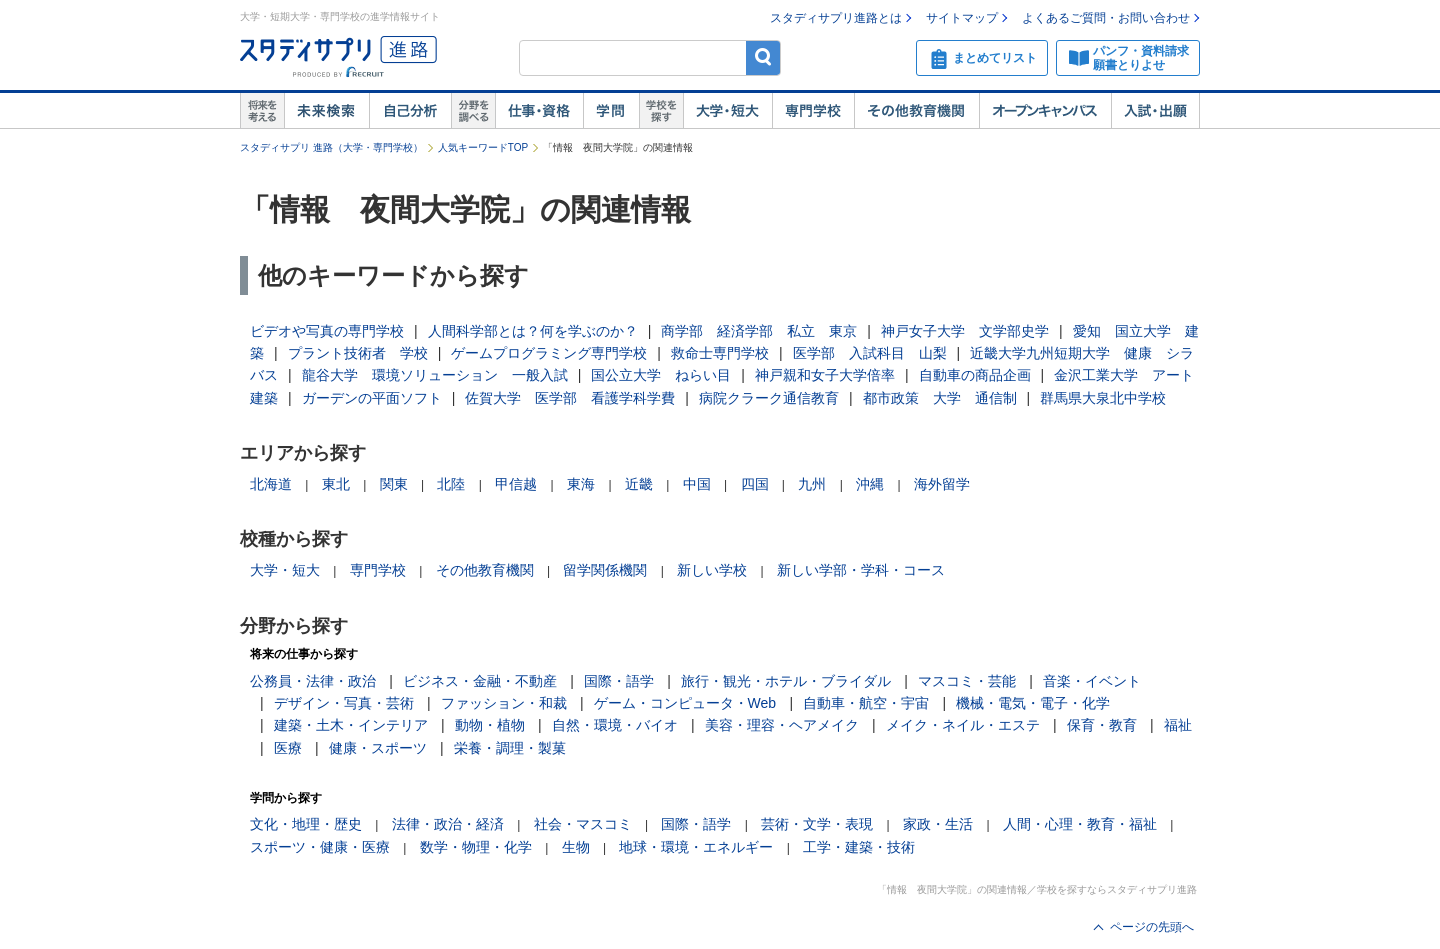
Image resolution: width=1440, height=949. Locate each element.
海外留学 (942, 484)
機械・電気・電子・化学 (1033, 703)
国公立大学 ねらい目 (661, 375)
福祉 (1178, 725)
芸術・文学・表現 (817, 824)
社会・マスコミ (583, 824)
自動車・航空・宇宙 (866, 703)
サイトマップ (962, 18)
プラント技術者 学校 (358, 353)
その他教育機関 (916, 111)
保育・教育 (1102, 725)
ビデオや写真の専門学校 (327, 331)
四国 (755, 484)
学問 (611, 111)
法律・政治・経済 (448, 824)
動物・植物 (490, 725)
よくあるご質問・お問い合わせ (1106, 18)
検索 (763, 57)
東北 (336, 484)
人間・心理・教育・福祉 (1080, 824)
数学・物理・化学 (476, 847)
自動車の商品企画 (975, 375)
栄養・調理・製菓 (510, 748)
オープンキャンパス (1045, 111)
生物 (576, 847)
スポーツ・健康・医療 (320, 847)
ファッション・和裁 (504, 703)
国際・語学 (619, 681)
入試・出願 (1155, 111)
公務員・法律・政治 (313, 681)
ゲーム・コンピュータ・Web (685, 703)
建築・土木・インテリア (351, 725)
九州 (812, 484)
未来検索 (326, 111)
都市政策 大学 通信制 (940, 398)
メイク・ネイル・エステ (963, 725)
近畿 (639, 484)
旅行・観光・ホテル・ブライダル (786, 681)
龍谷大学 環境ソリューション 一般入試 (435, 375)
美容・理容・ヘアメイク (782, 725)
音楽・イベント (1092, 681)
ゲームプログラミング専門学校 (549, 353)
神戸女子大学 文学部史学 (965, 331)
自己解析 (410, 111)
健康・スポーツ (378, 748)
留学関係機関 (605, 570)
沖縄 (870, 484)
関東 (394, 484)
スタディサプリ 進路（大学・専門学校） (331, 147)
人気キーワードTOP (483, 147)
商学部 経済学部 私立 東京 (759, 331)
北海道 (271, 484)
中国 (697, 484)
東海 (581, 484)
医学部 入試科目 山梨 (870, 353)
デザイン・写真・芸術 (344, 703)
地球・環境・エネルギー (696, 847)
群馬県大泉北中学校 (1103, 398)
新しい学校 (712, 570)
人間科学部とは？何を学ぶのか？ (533, 331)
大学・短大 (727, 111)
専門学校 (813, 111)
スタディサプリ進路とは (836, 18)
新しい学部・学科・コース (861, 570)
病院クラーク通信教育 (769, 398)
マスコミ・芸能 (967, 681)
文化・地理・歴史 (306, 824)
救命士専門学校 (720, 353)
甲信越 (516, 484)
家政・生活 (938, 824)
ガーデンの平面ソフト (372, 398)
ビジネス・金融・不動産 (480, 681)
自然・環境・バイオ (615, 725)
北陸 (451, 484)
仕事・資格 (539, 111)
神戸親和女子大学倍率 (825, 375)
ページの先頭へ (1152, 927)
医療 (288, 748)
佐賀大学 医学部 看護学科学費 (570, 398)
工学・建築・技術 (859, 847)
